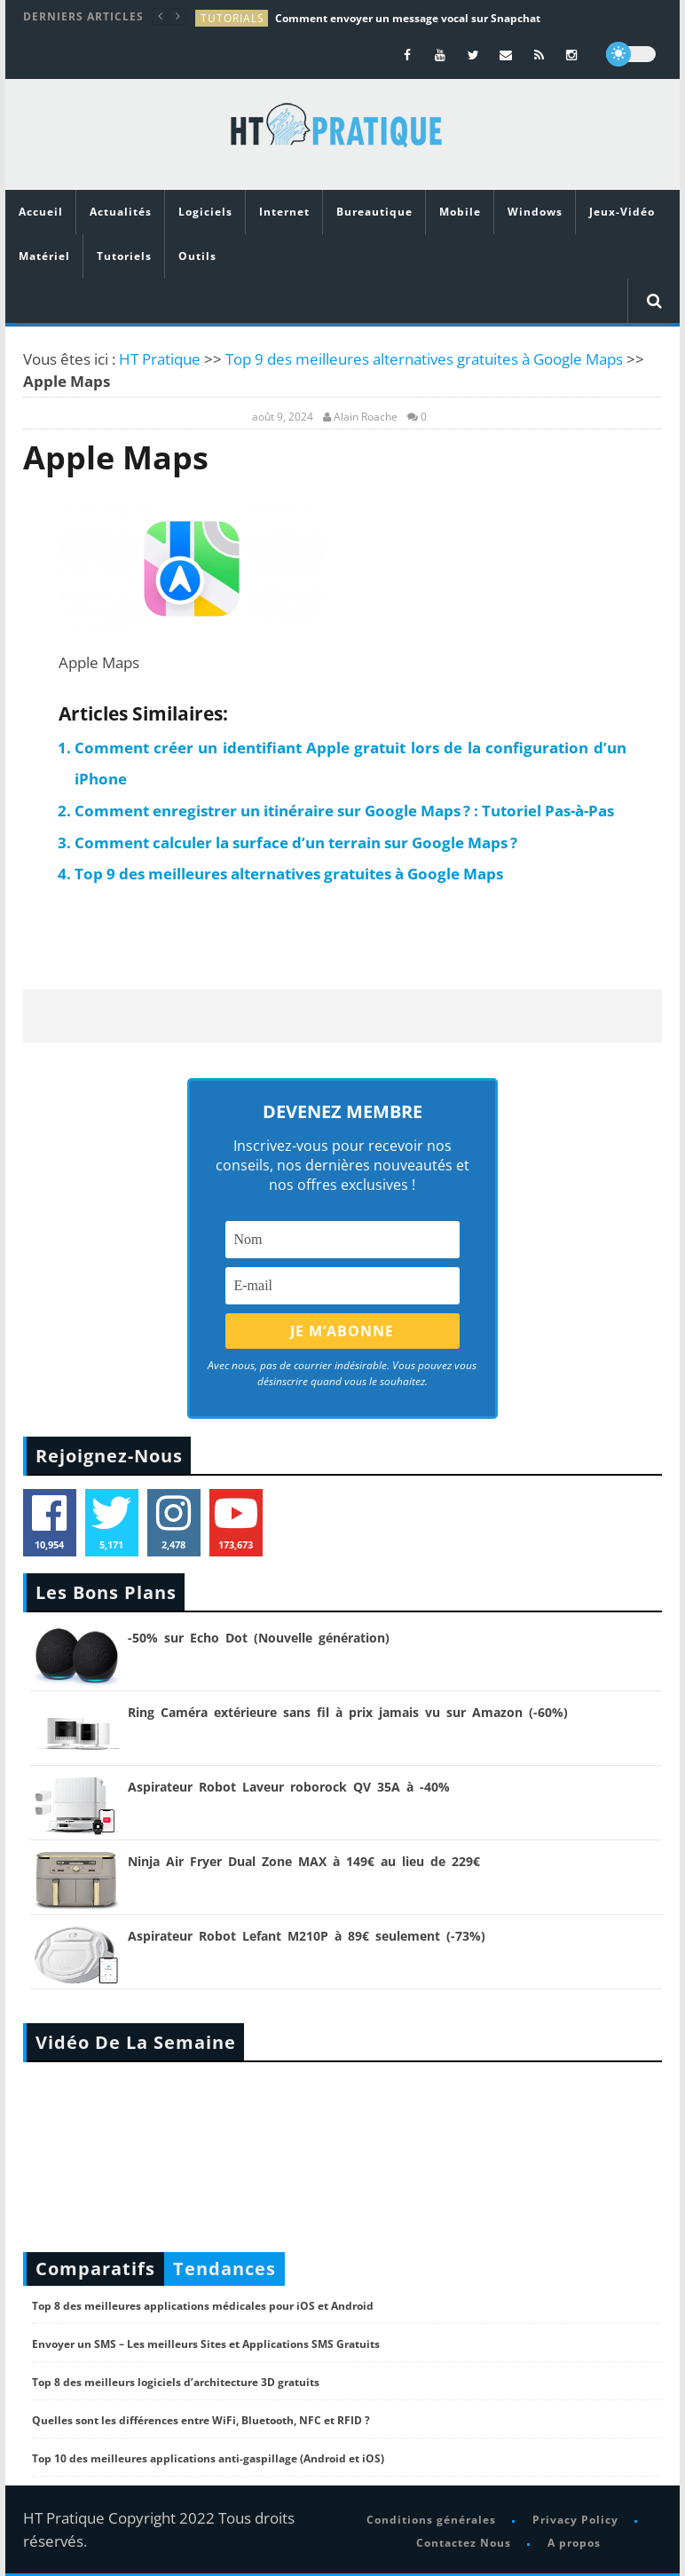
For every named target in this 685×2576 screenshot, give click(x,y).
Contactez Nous (463, 2542)
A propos (574, 2542)
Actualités (121, 211)
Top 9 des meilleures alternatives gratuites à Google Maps (424, 359)
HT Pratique (160, 359)
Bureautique (374, 211)
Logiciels (205, 211)
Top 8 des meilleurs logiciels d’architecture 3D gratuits (175, 2382)
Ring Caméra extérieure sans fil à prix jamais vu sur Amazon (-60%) (348, 1712)
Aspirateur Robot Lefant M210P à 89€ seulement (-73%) (306, 1935)
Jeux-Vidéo (622, 211)
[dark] (631, 54)
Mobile (460, 211)
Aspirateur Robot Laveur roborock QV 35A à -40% (289, 1786)
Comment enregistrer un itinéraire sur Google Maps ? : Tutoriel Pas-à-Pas (344, 810)
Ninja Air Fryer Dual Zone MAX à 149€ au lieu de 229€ (304, 1861)
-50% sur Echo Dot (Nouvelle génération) (259, 1637)
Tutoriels (124, 256)
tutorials (232, 18)
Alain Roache (366, 417)
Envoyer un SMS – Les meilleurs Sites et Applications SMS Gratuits (206, 2343)
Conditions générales (431, 2519)
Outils (197, 256)
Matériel (44, 256)
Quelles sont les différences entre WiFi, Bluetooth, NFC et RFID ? (201, 2420)
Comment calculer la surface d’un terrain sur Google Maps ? (296, 842)
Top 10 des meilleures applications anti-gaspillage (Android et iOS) (208, 2458)
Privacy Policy (575, 2519)
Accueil (41, 211)
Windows (535, 211)
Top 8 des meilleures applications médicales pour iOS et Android (203, 2305)
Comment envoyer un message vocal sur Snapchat (407, 18)
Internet (284, 211)
